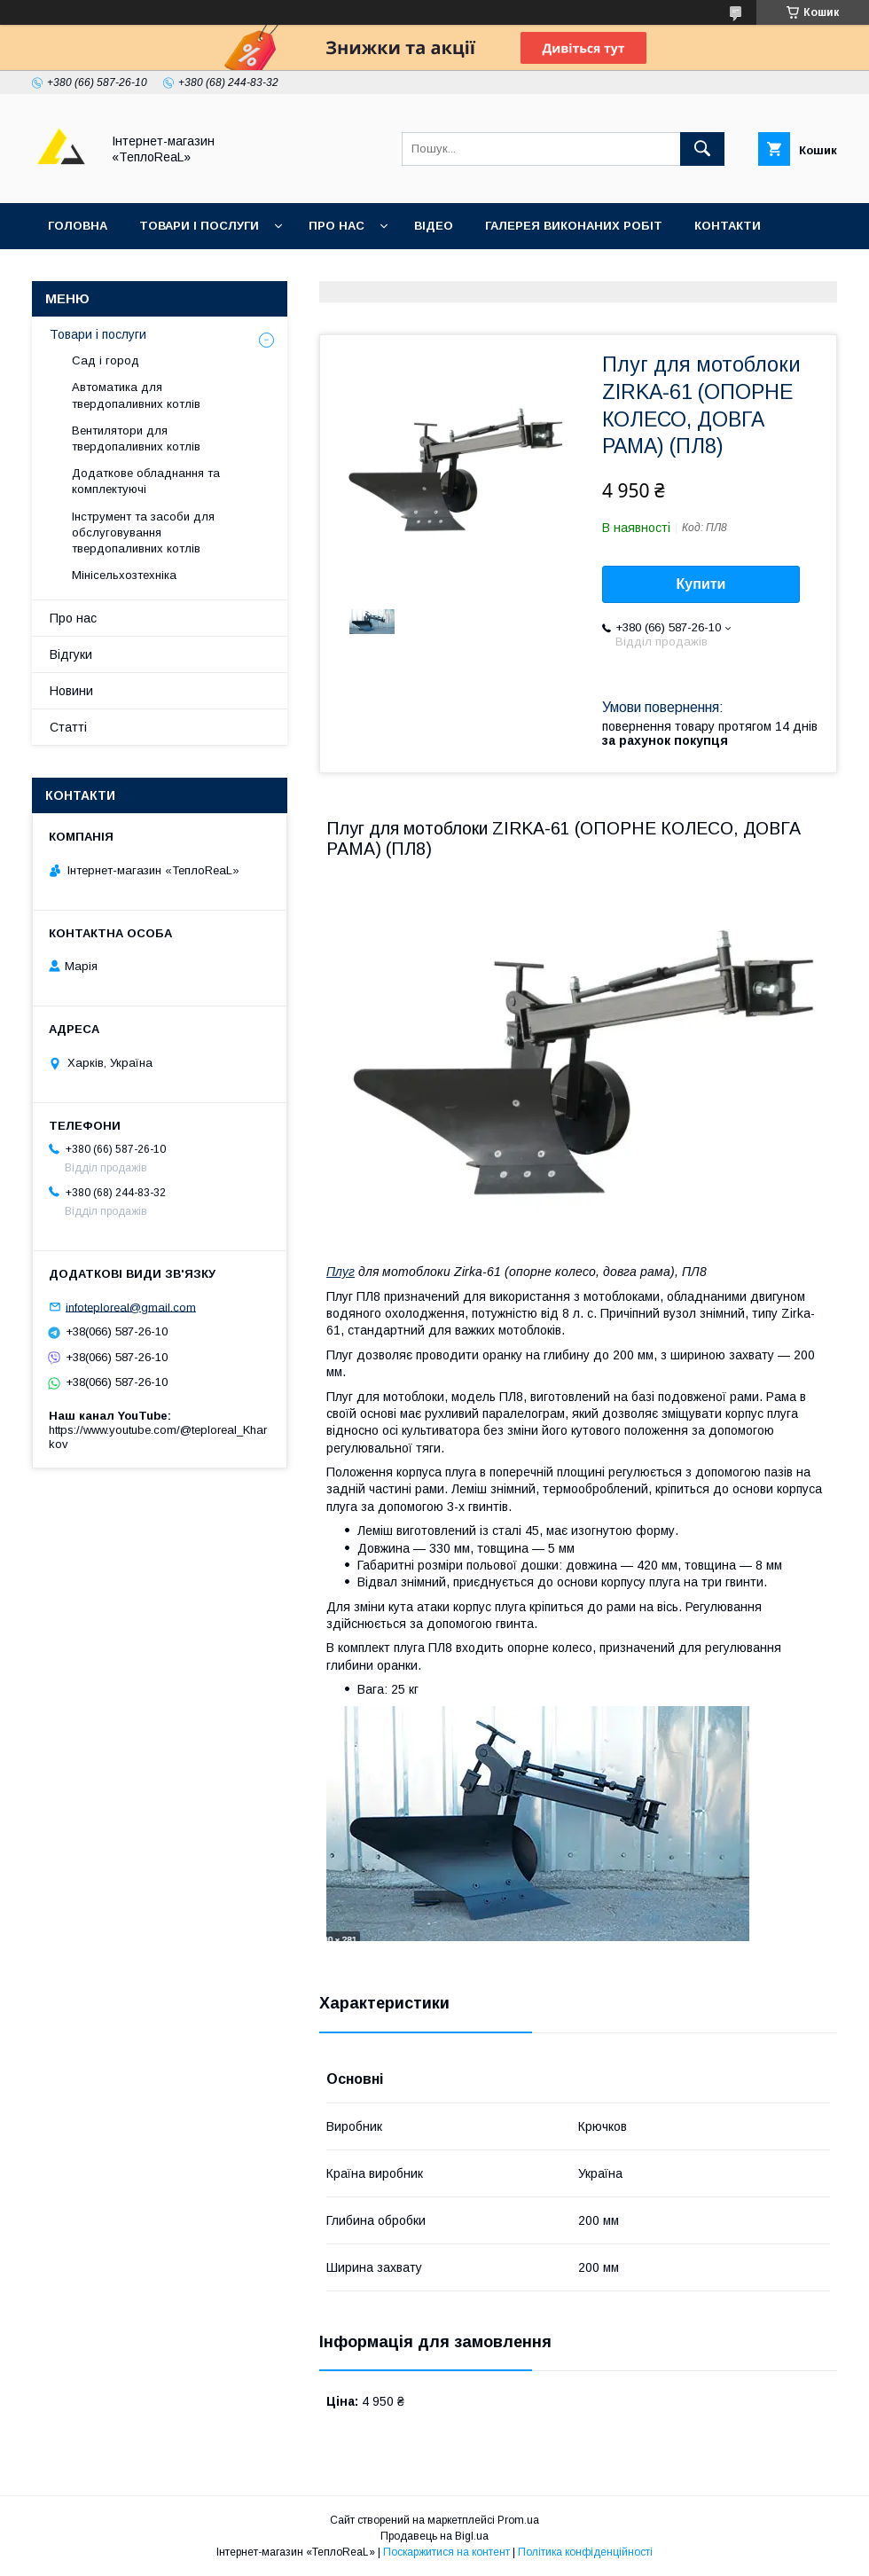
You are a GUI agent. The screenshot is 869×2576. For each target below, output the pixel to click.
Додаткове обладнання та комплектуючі (146, 481)
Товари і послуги (199, 225)
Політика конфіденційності (585, 2552)
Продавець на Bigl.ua (434, 2536)
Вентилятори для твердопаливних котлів (136, 438)
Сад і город (105, 360)
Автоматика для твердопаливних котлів (136, 395)
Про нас (336, 225)
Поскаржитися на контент (446, 2552)
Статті (68, 727)
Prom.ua (518, 2520)
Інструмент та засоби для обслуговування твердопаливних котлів (143, 532)
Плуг (340, 1272)
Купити (701, 583)
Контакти (727, 225)
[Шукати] (702, 149)
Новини (71, 691)
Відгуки (73, 271)
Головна (77, 225)
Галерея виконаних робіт (573, 225)
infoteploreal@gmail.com (131, 1306)
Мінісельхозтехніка (124, 575)
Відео (433, 225)
